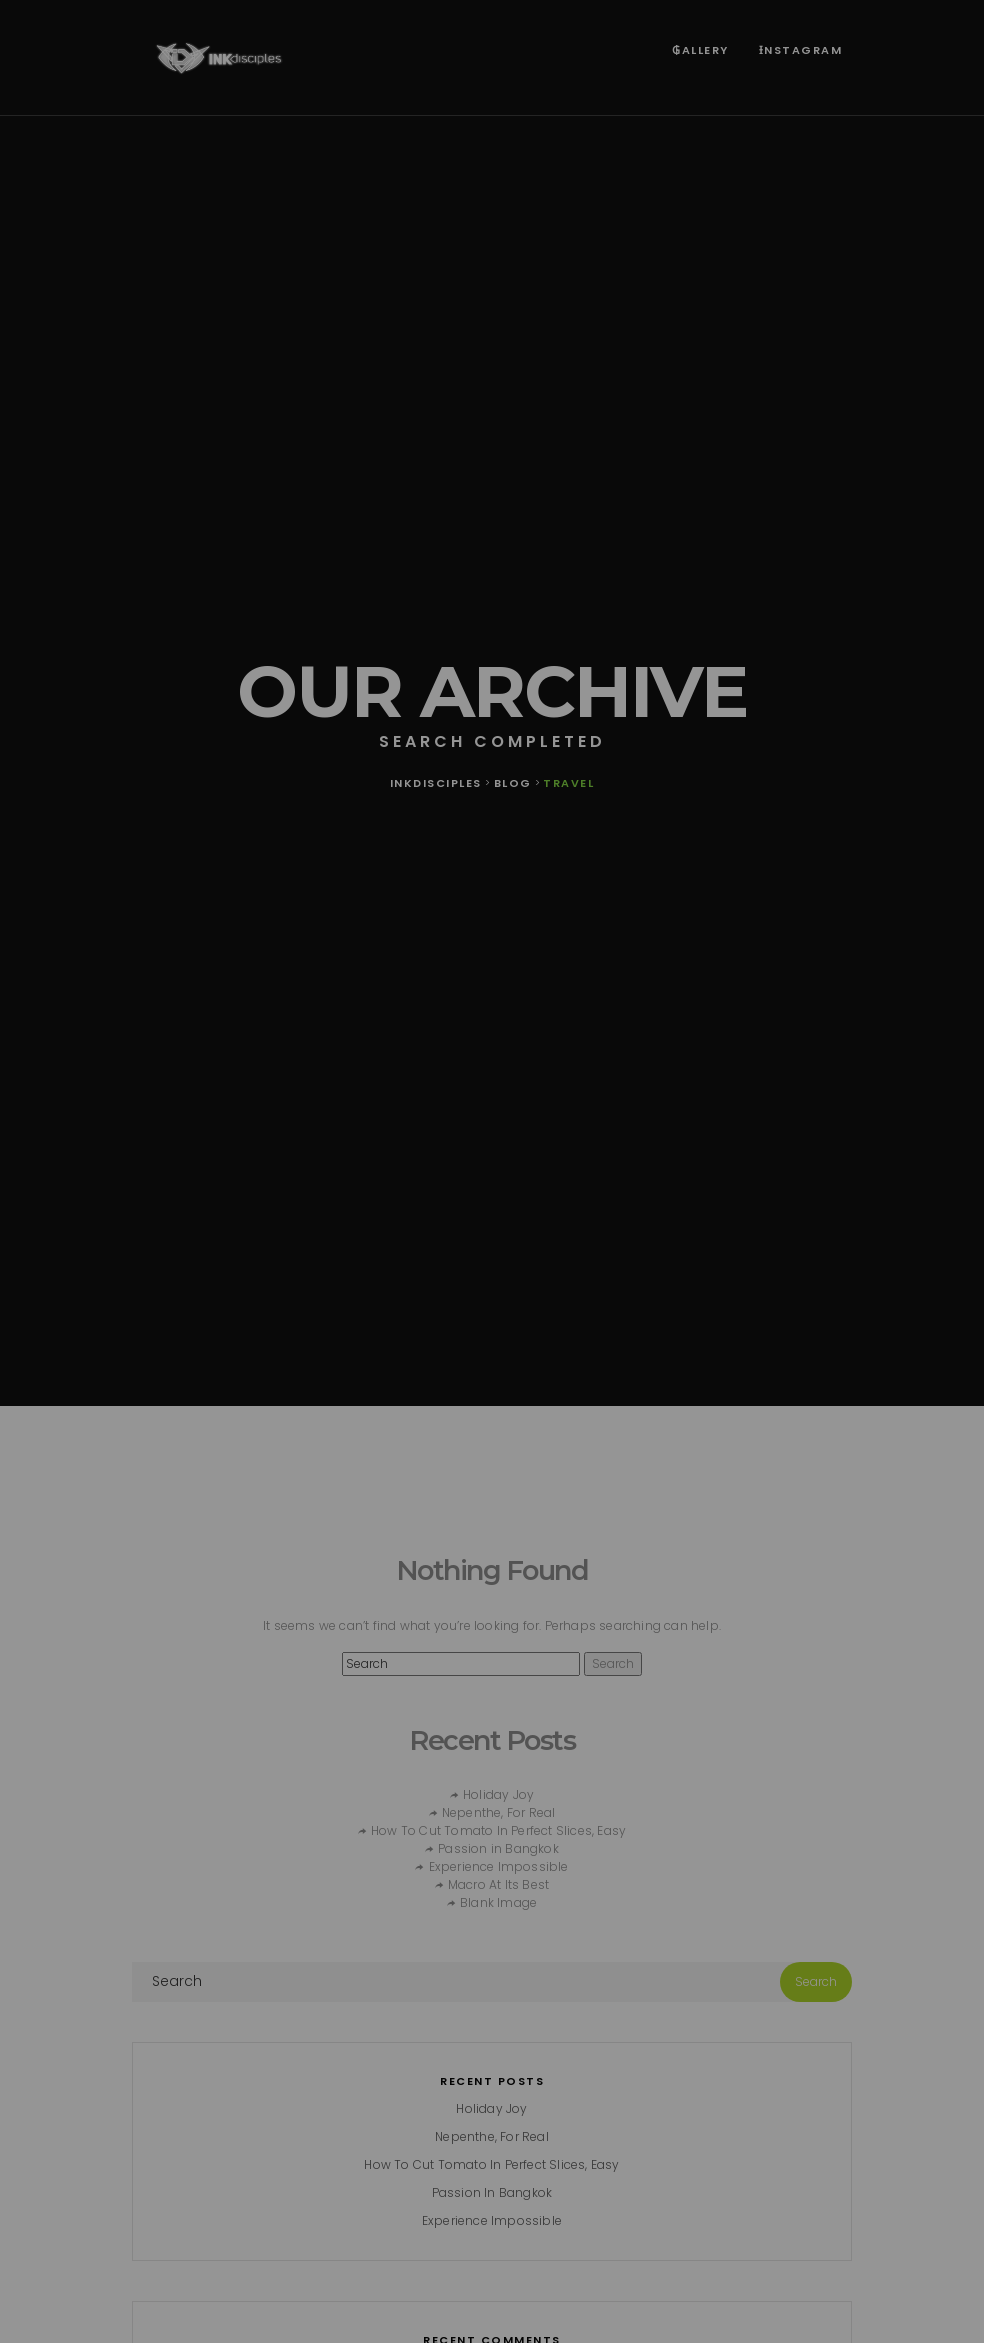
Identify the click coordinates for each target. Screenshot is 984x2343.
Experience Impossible (499, 1866)
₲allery (700, 50)
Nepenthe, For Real (499, 1812)
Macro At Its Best (498, 1884)
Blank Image (498, 1902)
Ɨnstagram (801, 50)
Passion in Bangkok (498, 1848)
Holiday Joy (498, 1794)
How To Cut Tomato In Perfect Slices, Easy (498, 1830)
